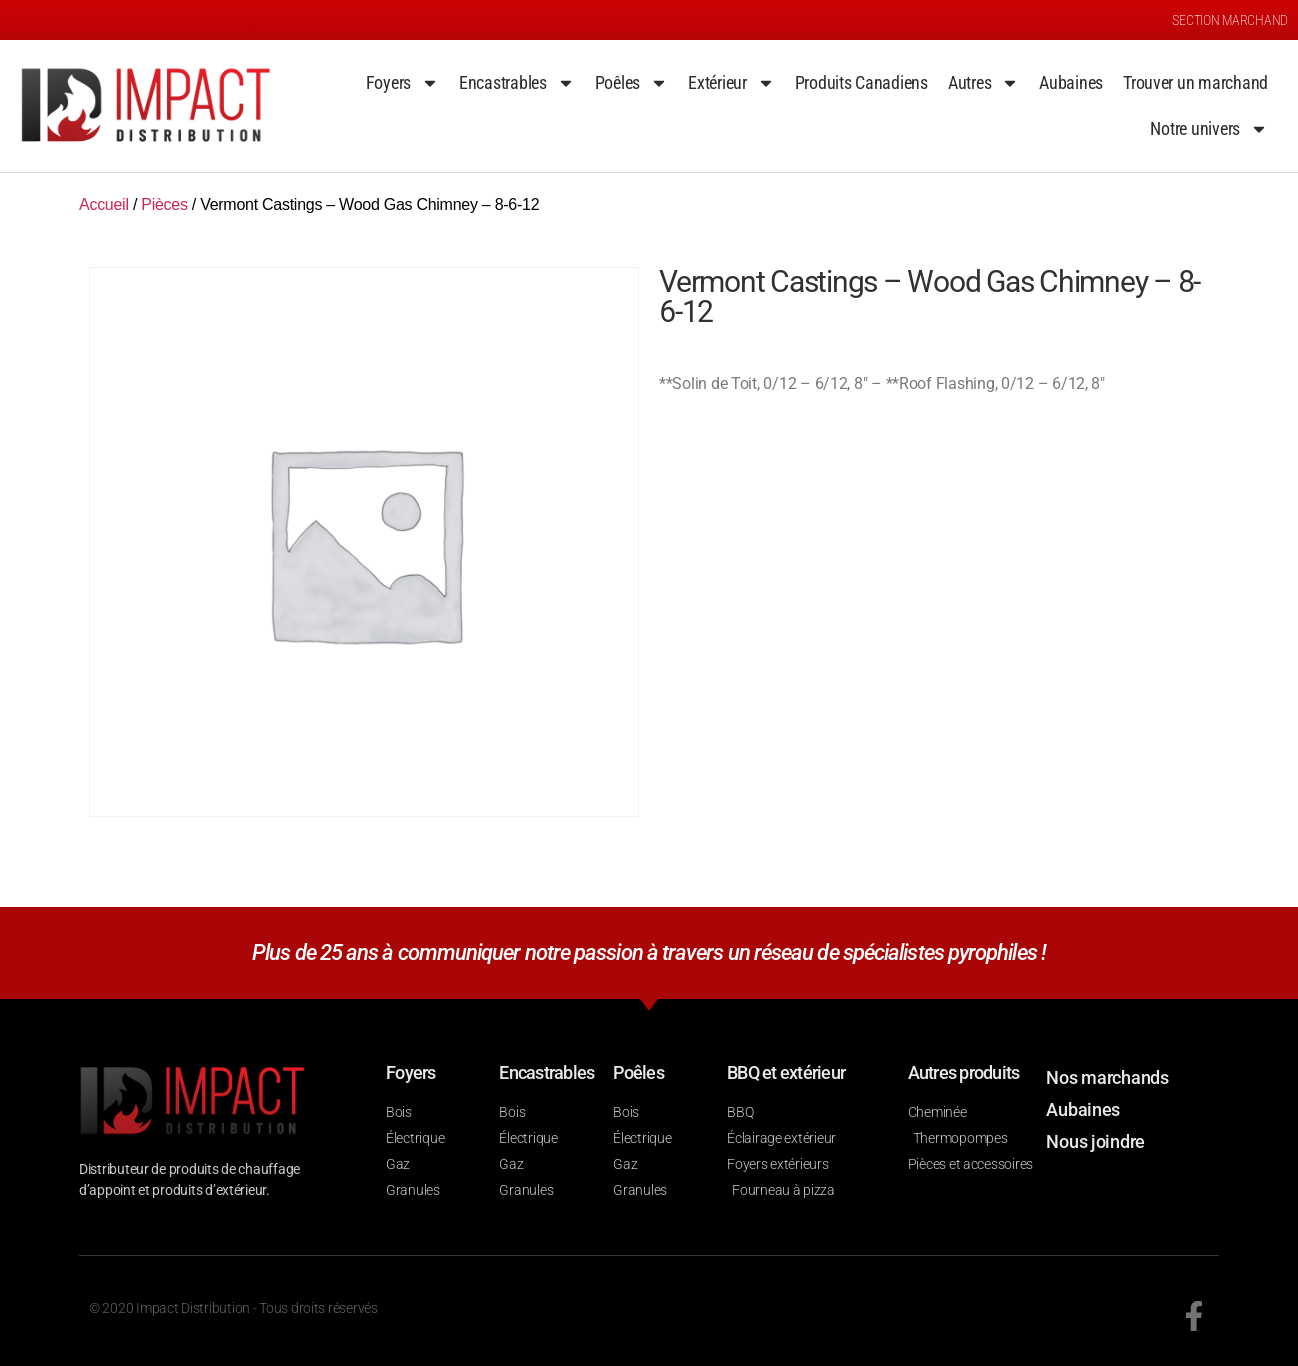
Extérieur (731, 83)
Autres (983, 83)
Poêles (631, 83)
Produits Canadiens (861, 82)
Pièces (164, 204)
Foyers (402, 83)
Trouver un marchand (1195, 82)
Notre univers (1209, 129)
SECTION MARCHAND (1230, 20)
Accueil (104, 204)
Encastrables (517, 83)
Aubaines (1071, 82)
